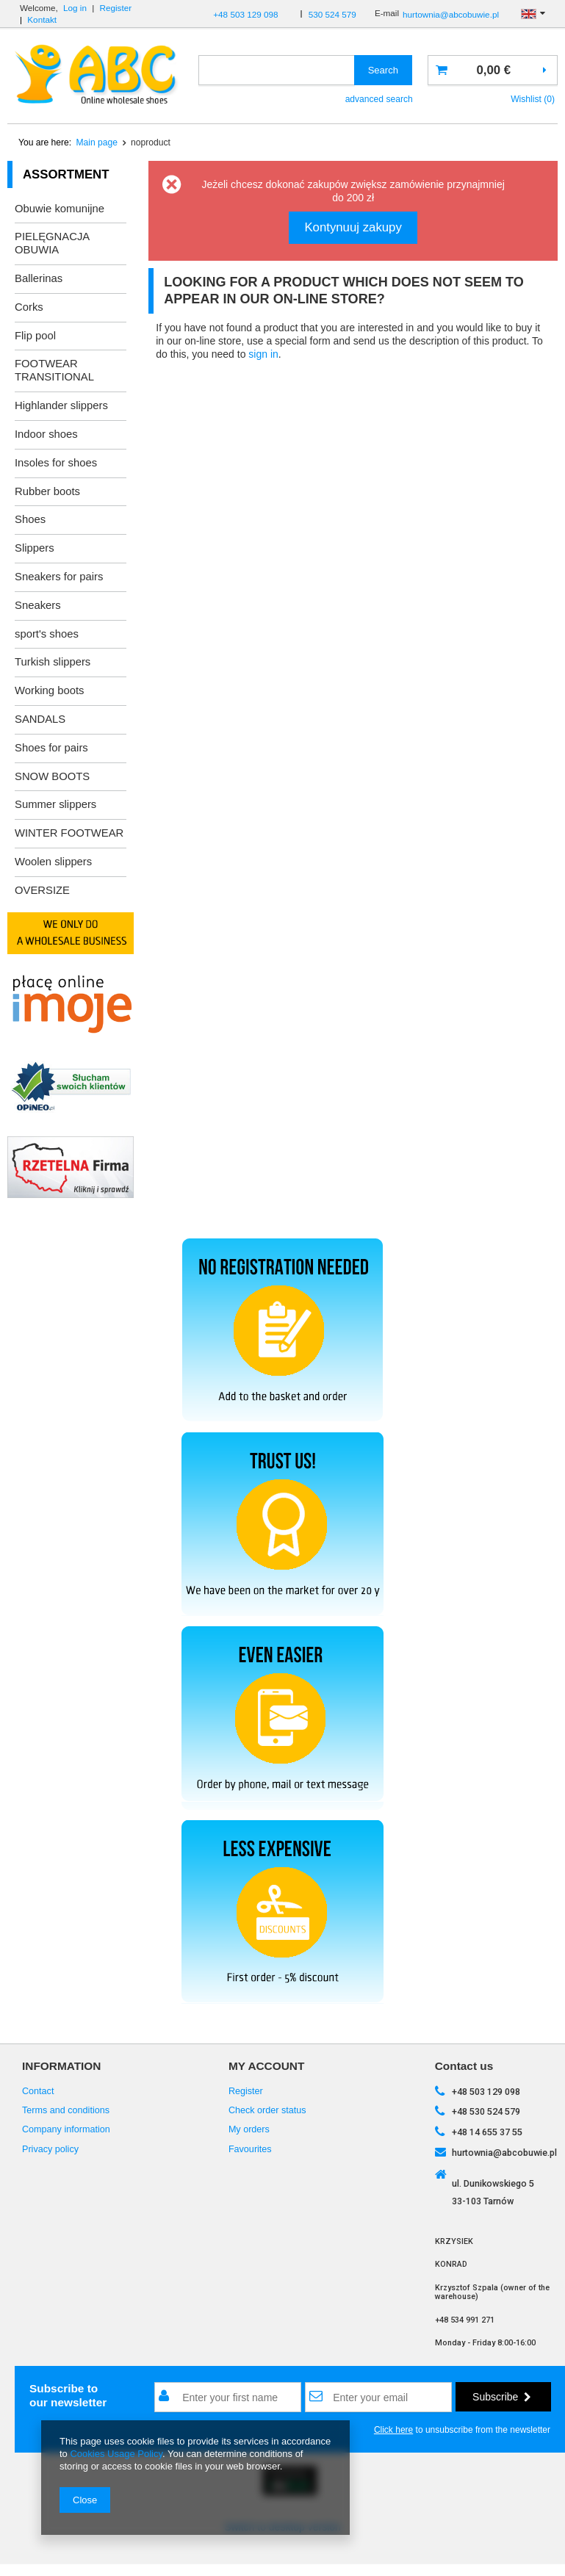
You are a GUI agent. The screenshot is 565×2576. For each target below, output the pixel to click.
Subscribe (501, 2397)
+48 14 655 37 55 (487, 2131)
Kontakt (42, 19)
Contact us (464, 2066)
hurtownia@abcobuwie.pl (451, 14)
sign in (263, 354)
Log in (75, 7)
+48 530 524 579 (486, 2111)
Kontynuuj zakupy (352, 227)
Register (116, 7)
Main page (97, 142)
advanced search (379, 99)
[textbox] (276, 70)
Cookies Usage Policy (116, 2453)
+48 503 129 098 (245, 14)
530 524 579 (332, 14)
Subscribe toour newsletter (68, 2395)
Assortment (66, 174)
